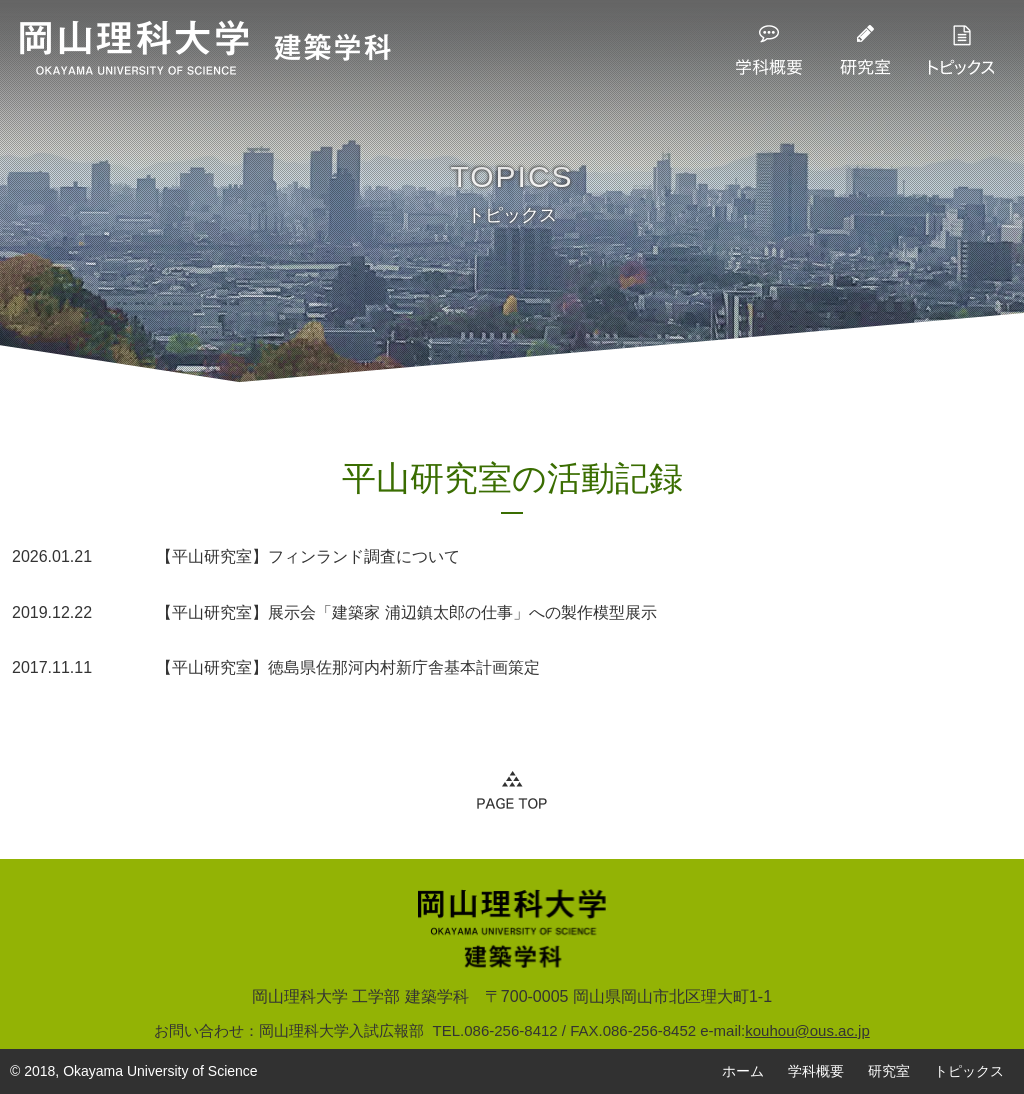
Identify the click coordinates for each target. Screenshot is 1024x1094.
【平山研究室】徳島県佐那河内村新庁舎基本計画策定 (276, 668)
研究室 (889, 1071)
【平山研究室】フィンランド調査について (236, 557)
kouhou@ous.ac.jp (807, 1030)
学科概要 (816, 1071)
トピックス (969, 1071)
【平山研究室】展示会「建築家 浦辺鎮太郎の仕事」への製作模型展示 (334, 613)
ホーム (743, 1071)
